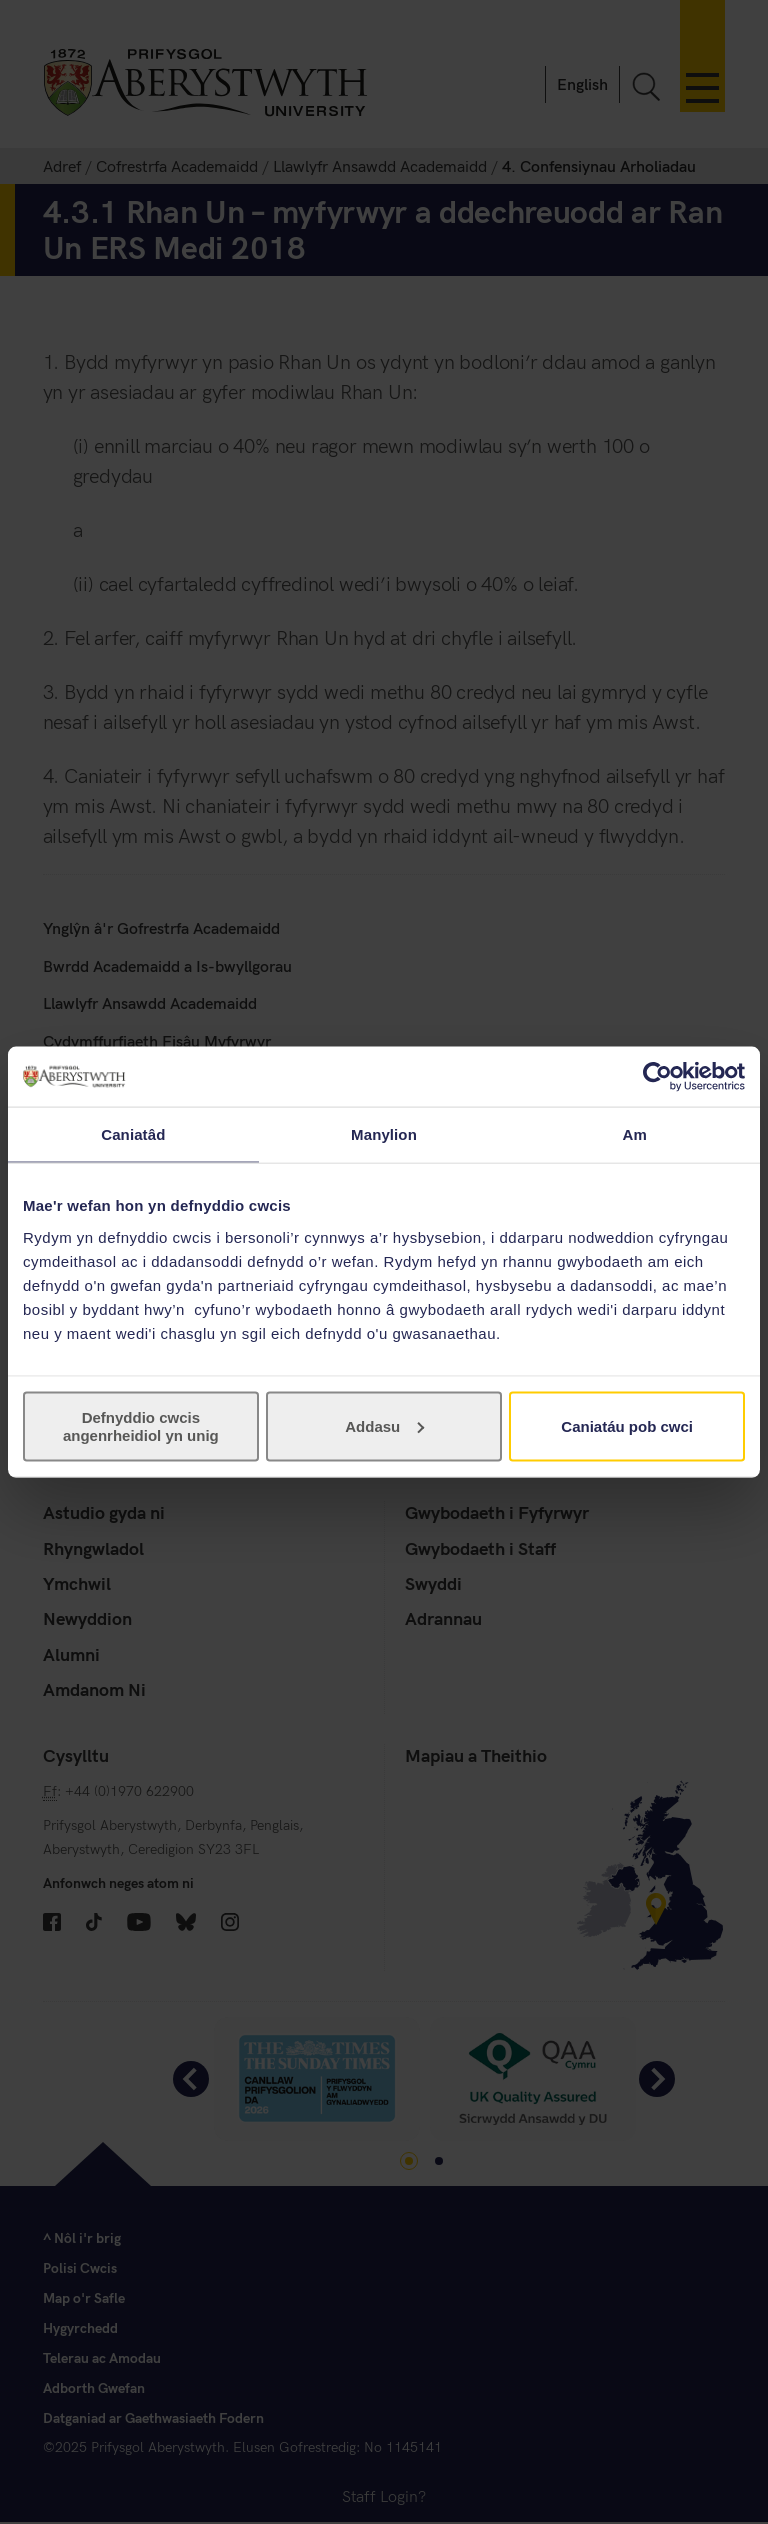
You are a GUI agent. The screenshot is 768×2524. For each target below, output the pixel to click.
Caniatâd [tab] (133, 1134)
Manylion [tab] (384, 1134)
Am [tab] (634, 1134)
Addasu (384, 1425)
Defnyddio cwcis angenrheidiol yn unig (141, 1425)
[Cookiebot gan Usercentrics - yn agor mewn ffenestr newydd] (657, 1077)
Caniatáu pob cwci (627, 1425)
